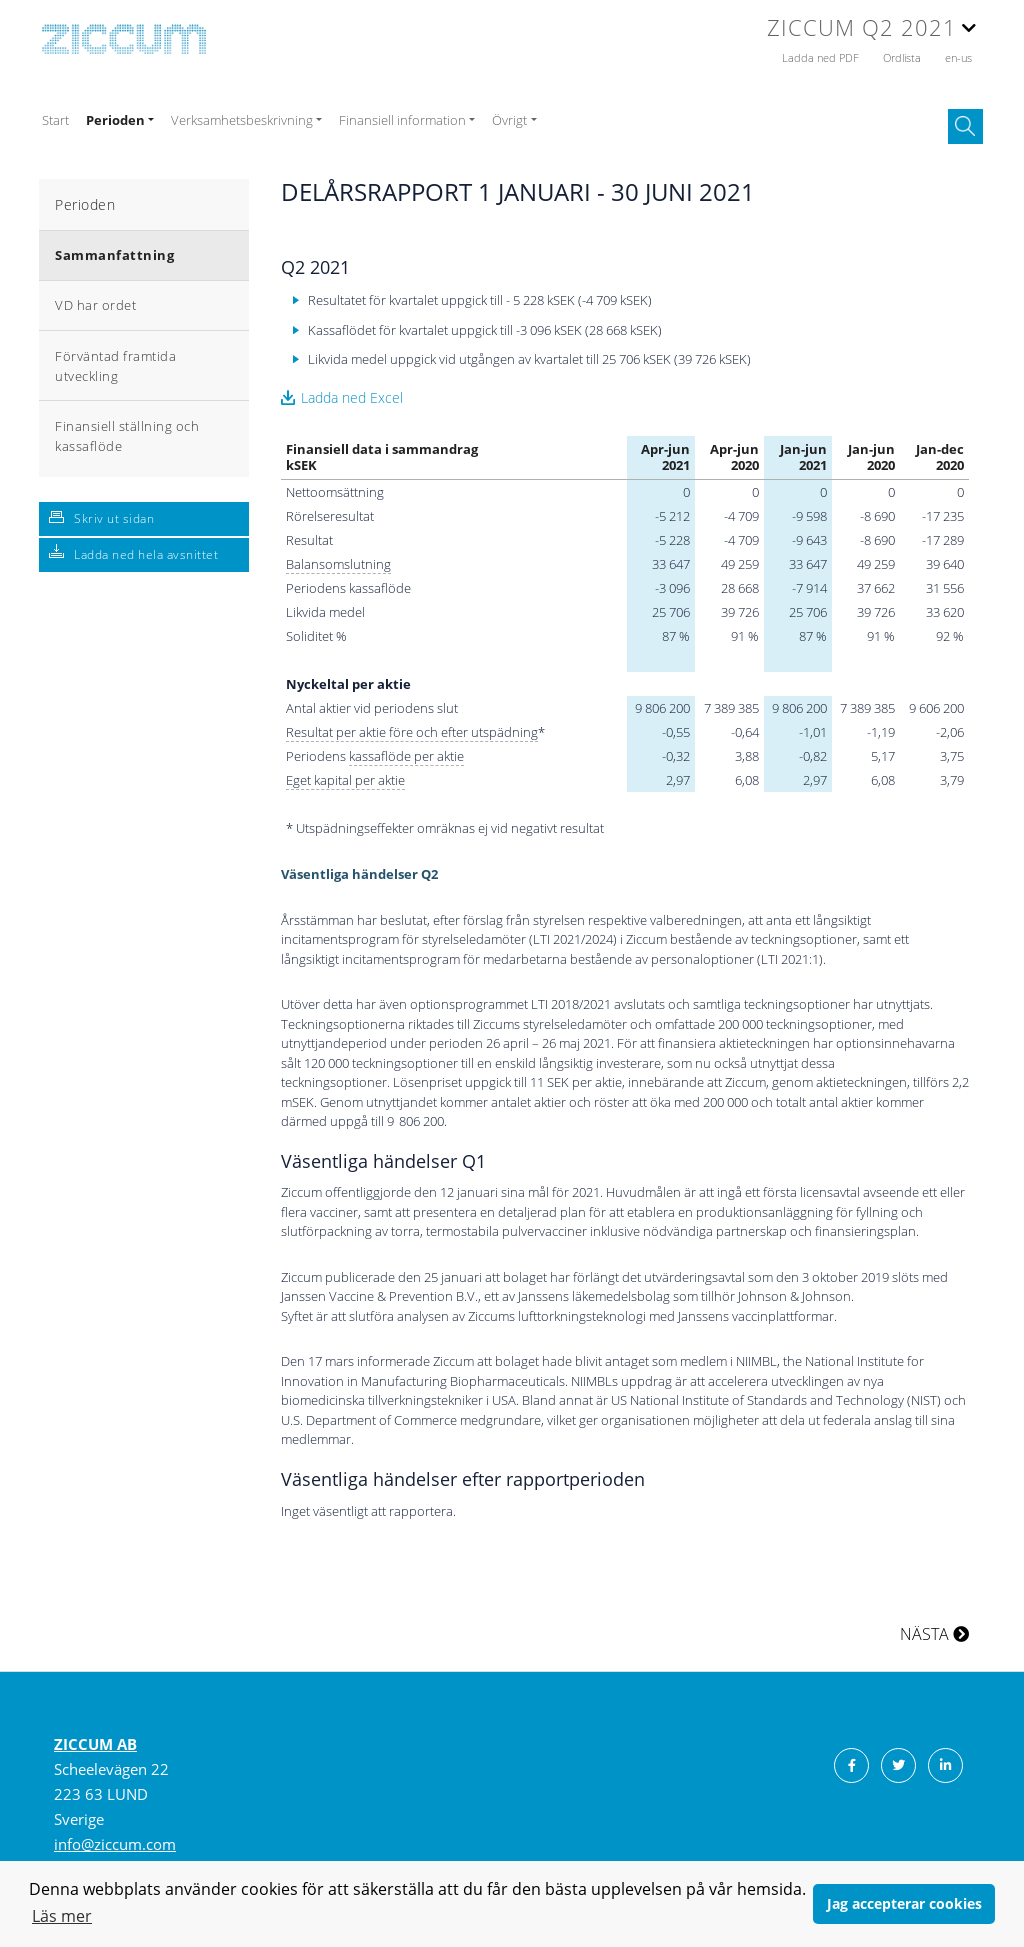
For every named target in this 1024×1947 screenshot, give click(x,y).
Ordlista (903, 57)
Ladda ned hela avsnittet (146, 554)
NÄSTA (934, 1634)
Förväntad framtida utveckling (115, 366)
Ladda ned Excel (352, 397)
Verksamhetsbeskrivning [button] (242, 120)
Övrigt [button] (509, 120)
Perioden (85, 204)
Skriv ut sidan (114, 518)
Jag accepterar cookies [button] (904, 1903)
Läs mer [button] (62, 1916)
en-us (958, 57)
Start (55, 120)
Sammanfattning (114, 255)
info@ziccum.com (115, 1844)
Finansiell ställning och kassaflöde (127, 436)
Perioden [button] (115, 120)
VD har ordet (95, 305)
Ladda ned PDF (822, 57)
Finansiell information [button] (402, 120)
